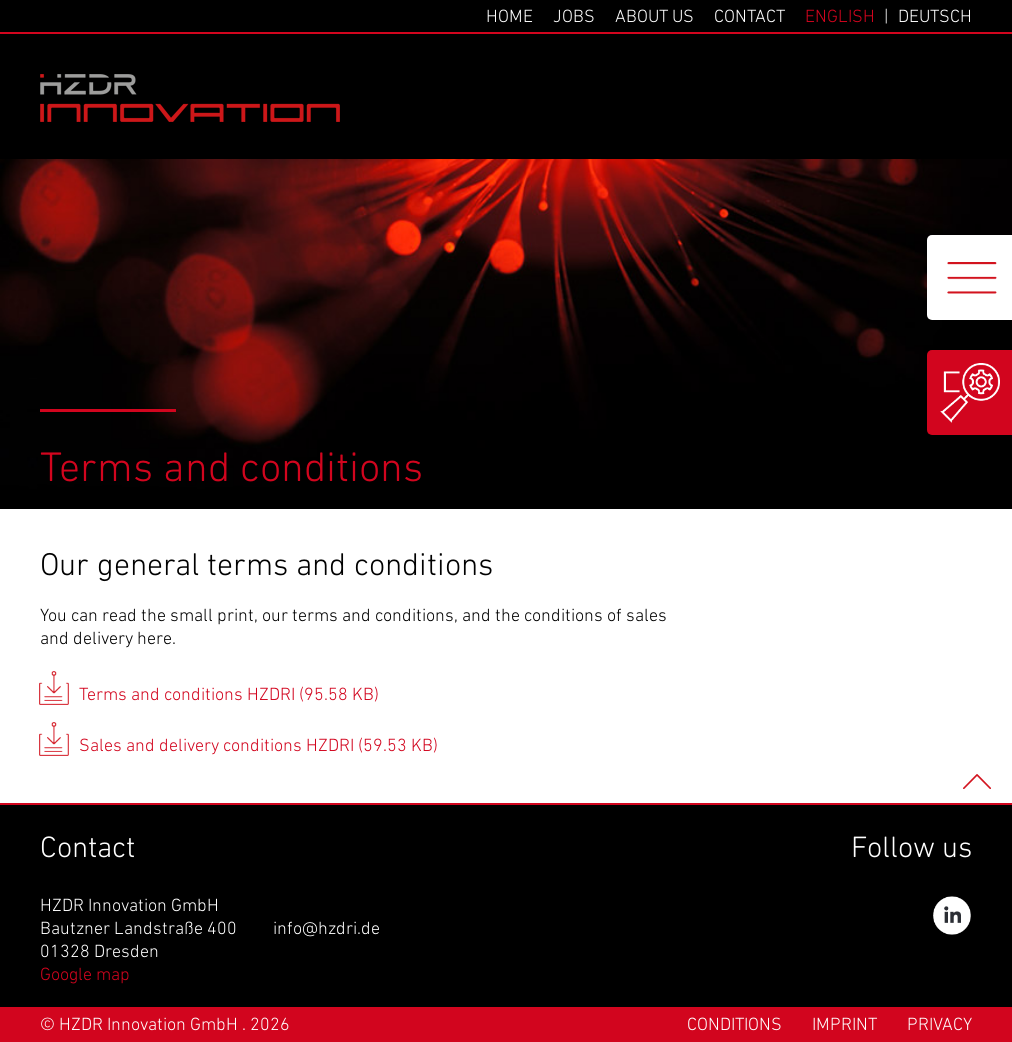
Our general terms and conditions (266, 567)
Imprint (844, 1025)
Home (509, 17)
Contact (749, 17)
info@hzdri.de (326, 929)
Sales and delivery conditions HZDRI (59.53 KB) (258, 746)
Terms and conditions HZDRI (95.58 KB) (229, 695)
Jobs (574, 17)
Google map (85, 975)
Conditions (734, 1025)
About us (654, 17)
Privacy (939, 1025)
